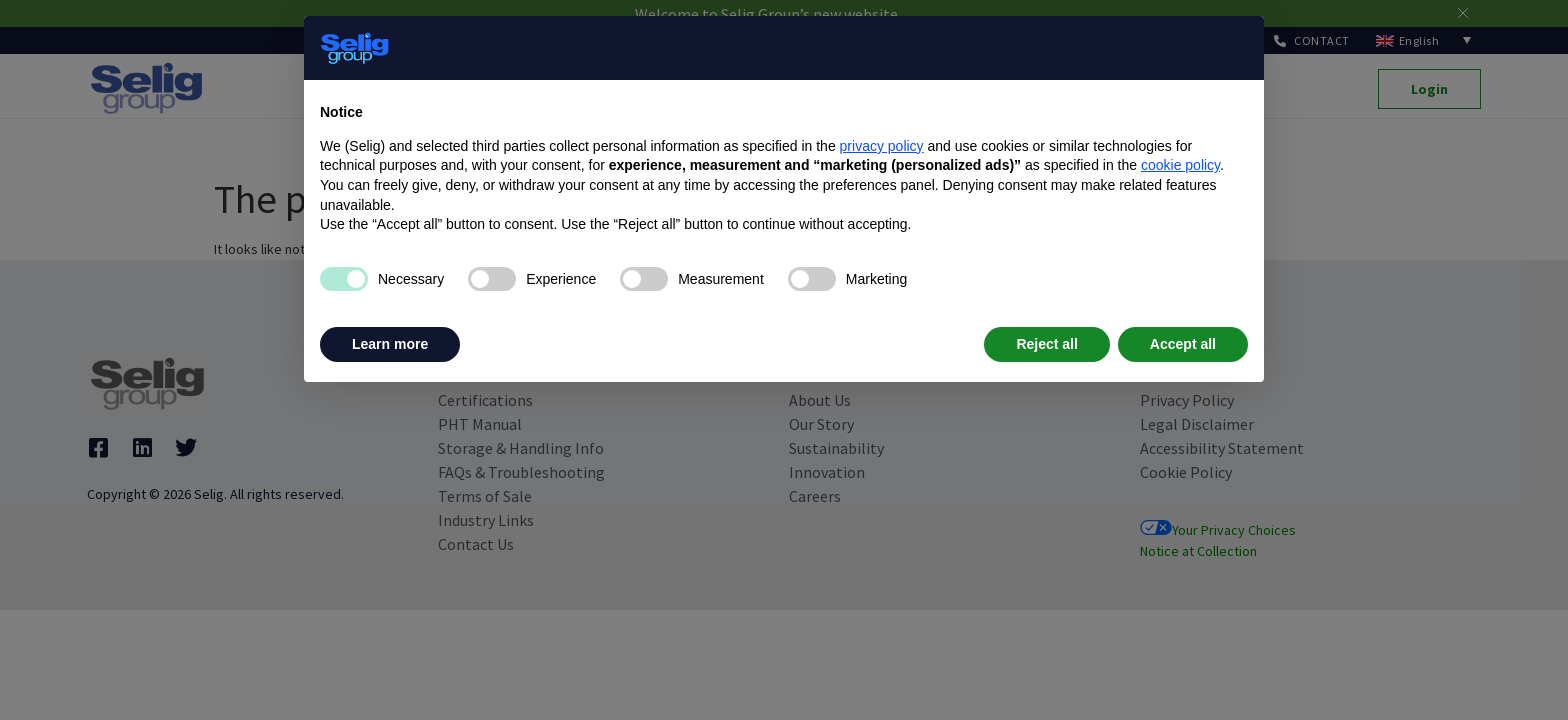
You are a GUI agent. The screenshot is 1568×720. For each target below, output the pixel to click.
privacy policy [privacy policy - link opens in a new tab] (882, 146)
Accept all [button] (1183, 344)
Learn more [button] (390, 344)
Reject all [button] (1046, 344)
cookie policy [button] (1180, 165)
